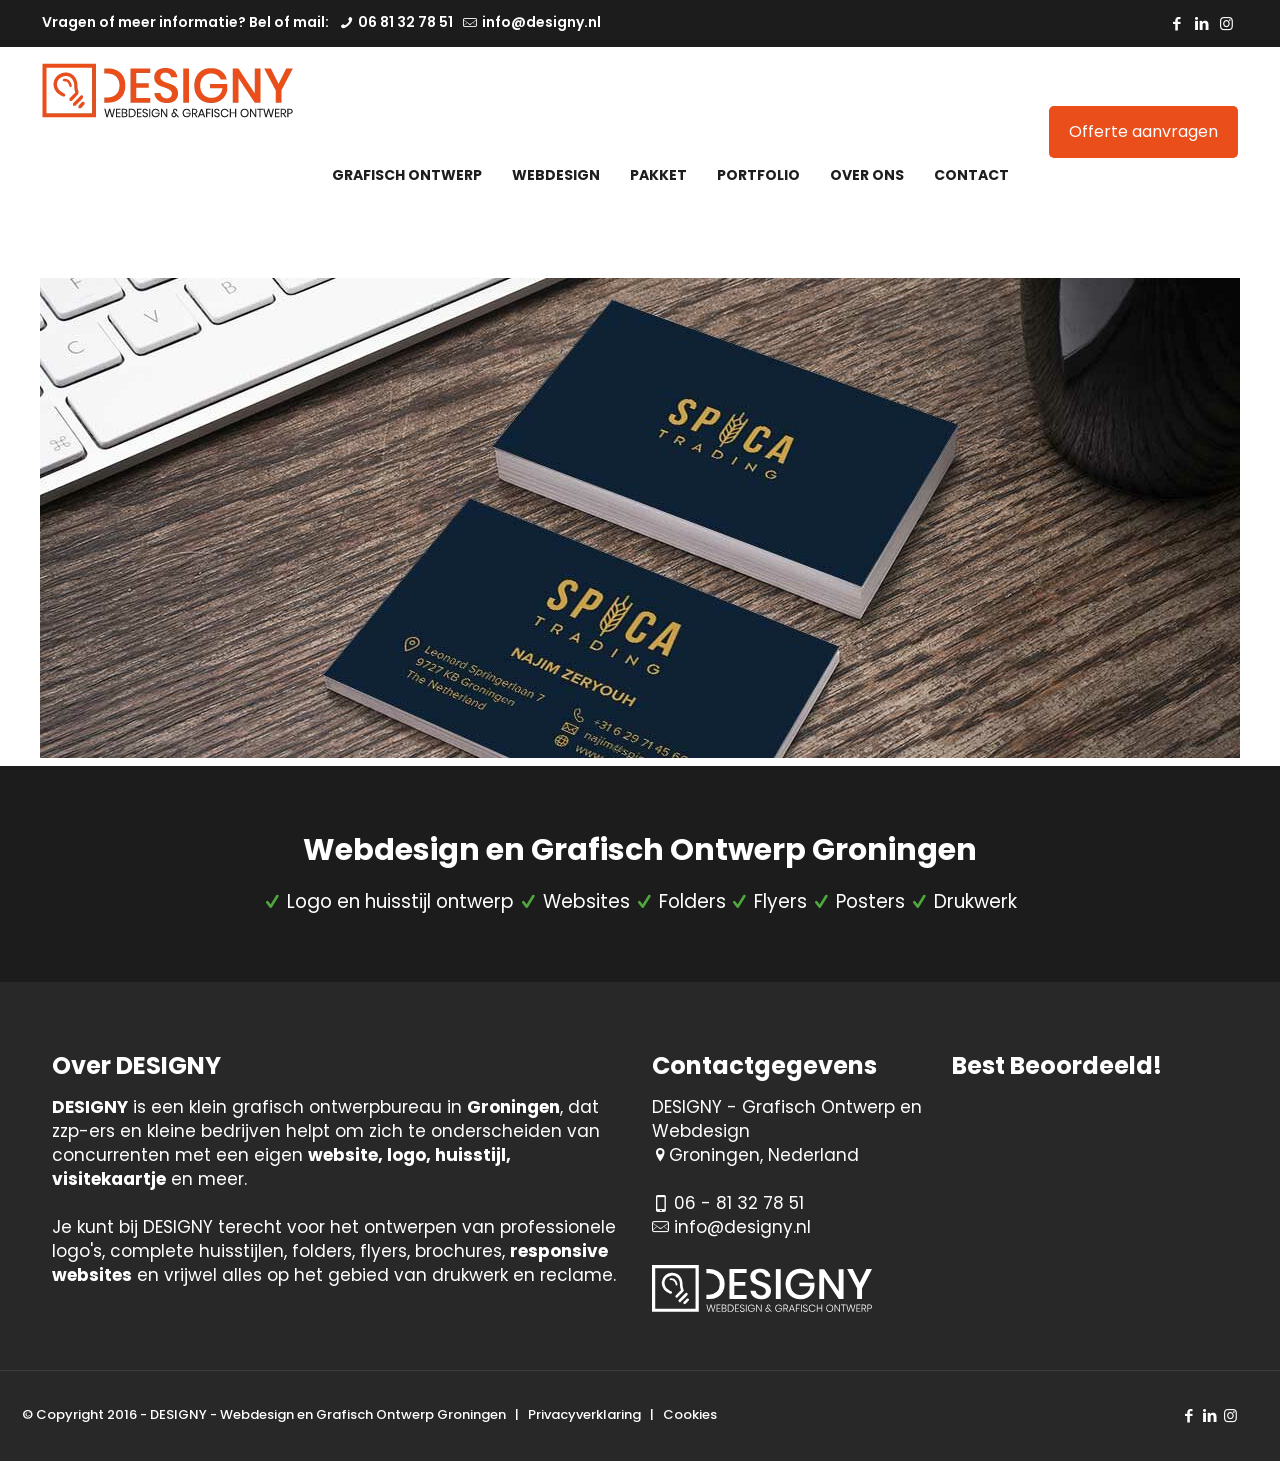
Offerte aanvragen (1143, 131)
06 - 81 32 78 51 (739, 1203)
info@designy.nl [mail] (540, 22)
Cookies (690, 1414)
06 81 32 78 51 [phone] (404, 22)
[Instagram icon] (1226, 23)
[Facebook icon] (1176, 23)
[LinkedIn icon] (1201, 23)
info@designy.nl (742, 1227)
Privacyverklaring (584, 1414)
